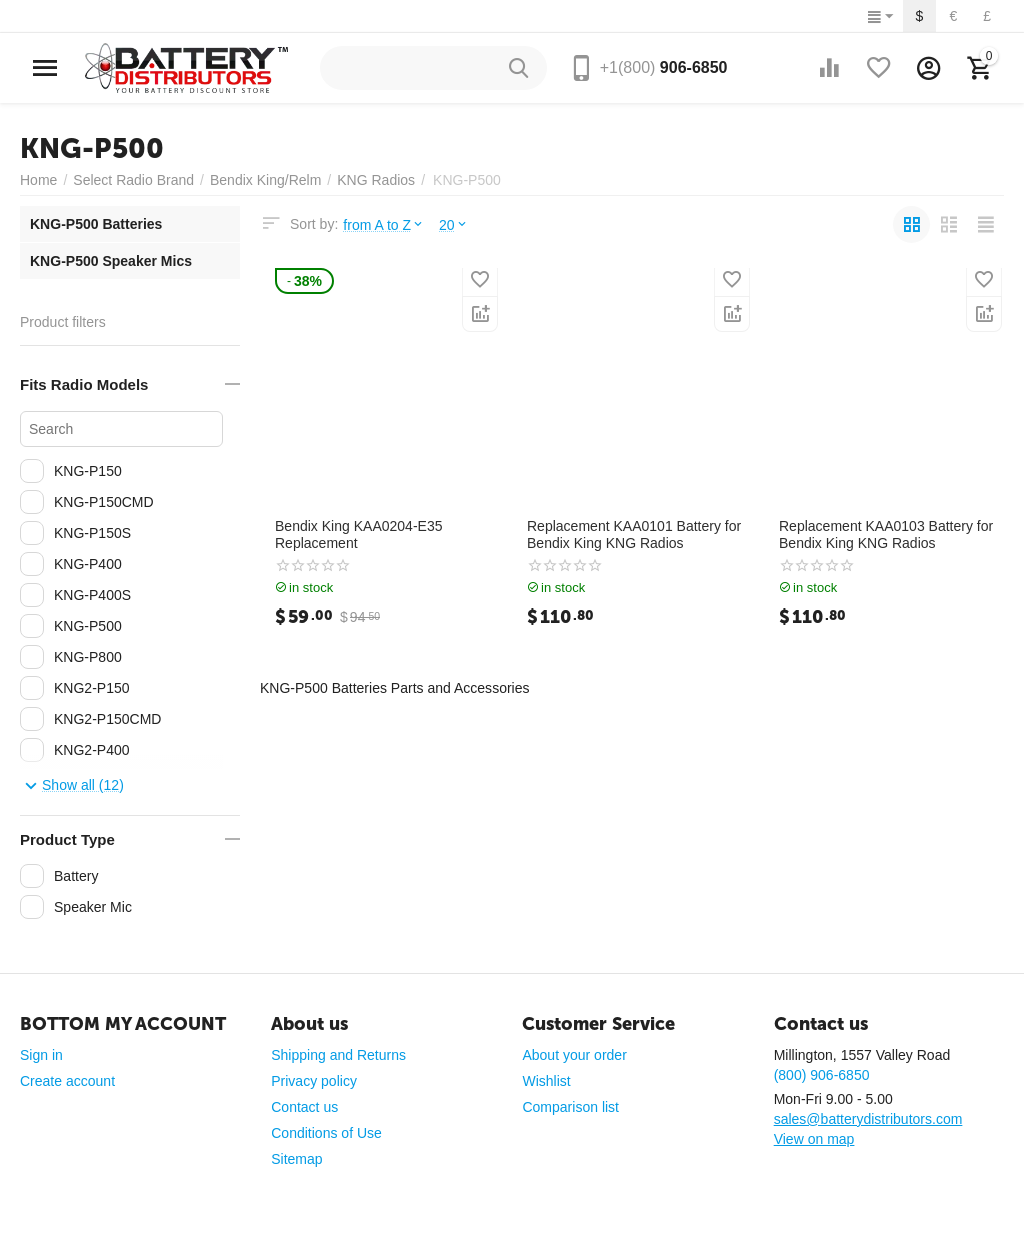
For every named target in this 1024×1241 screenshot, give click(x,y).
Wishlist (546, 1081)
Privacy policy (314, 1081)
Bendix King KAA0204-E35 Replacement (359, 534)
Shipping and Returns (338, 1055)
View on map (814, 1139)
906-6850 (664, 67)
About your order (574, 1055)
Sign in (41, 1055)
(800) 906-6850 (822, 1075)
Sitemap (296, 1159)
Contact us (304, 1107)
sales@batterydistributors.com (868, 1119)
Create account (67, 1081)
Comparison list (570, 1107)
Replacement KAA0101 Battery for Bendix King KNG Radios (634, 534)
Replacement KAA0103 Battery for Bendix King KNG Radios (886, 534)
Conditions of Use (326, 1133)
